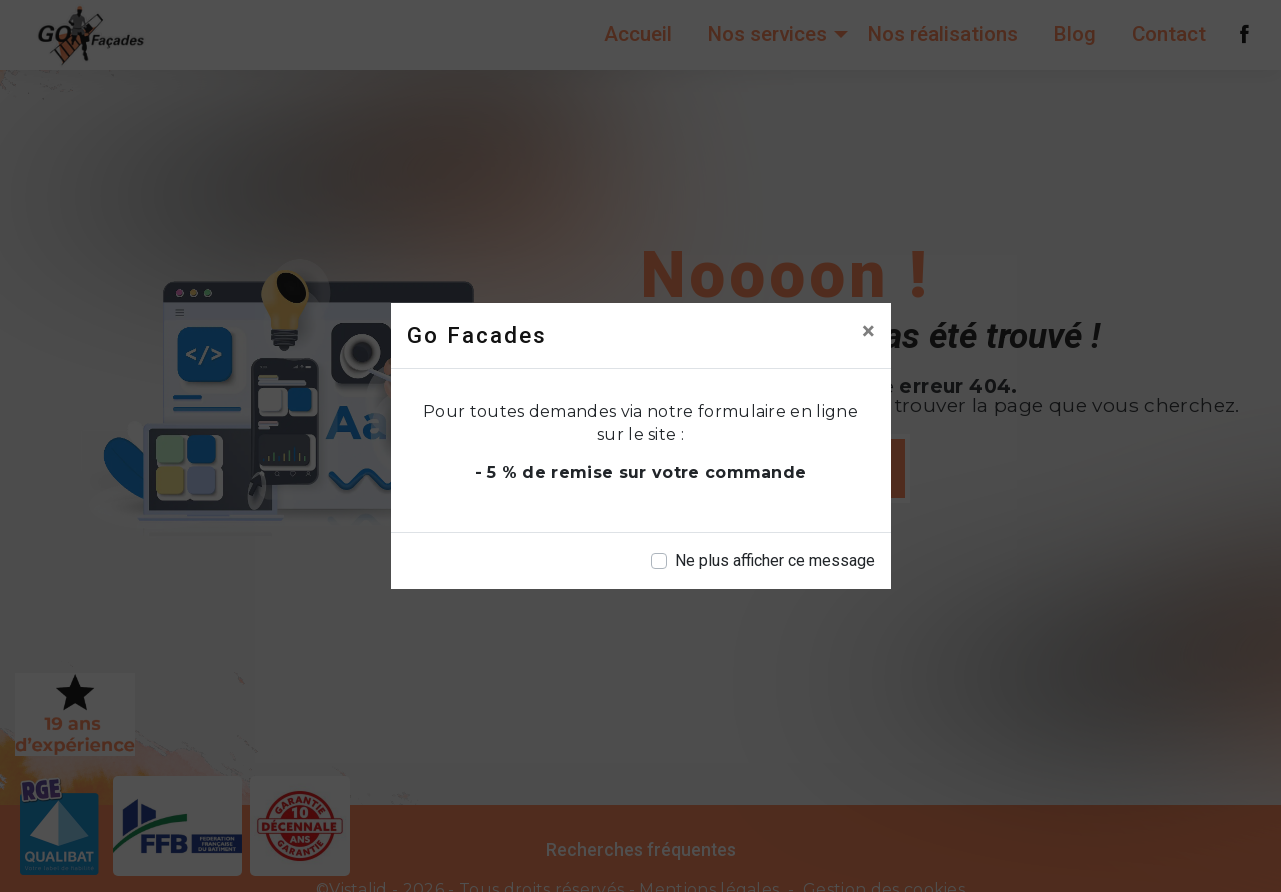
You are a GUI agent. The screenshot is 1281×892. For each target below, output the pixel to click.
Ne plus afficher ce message (775, 560)
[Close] (868, 331)
